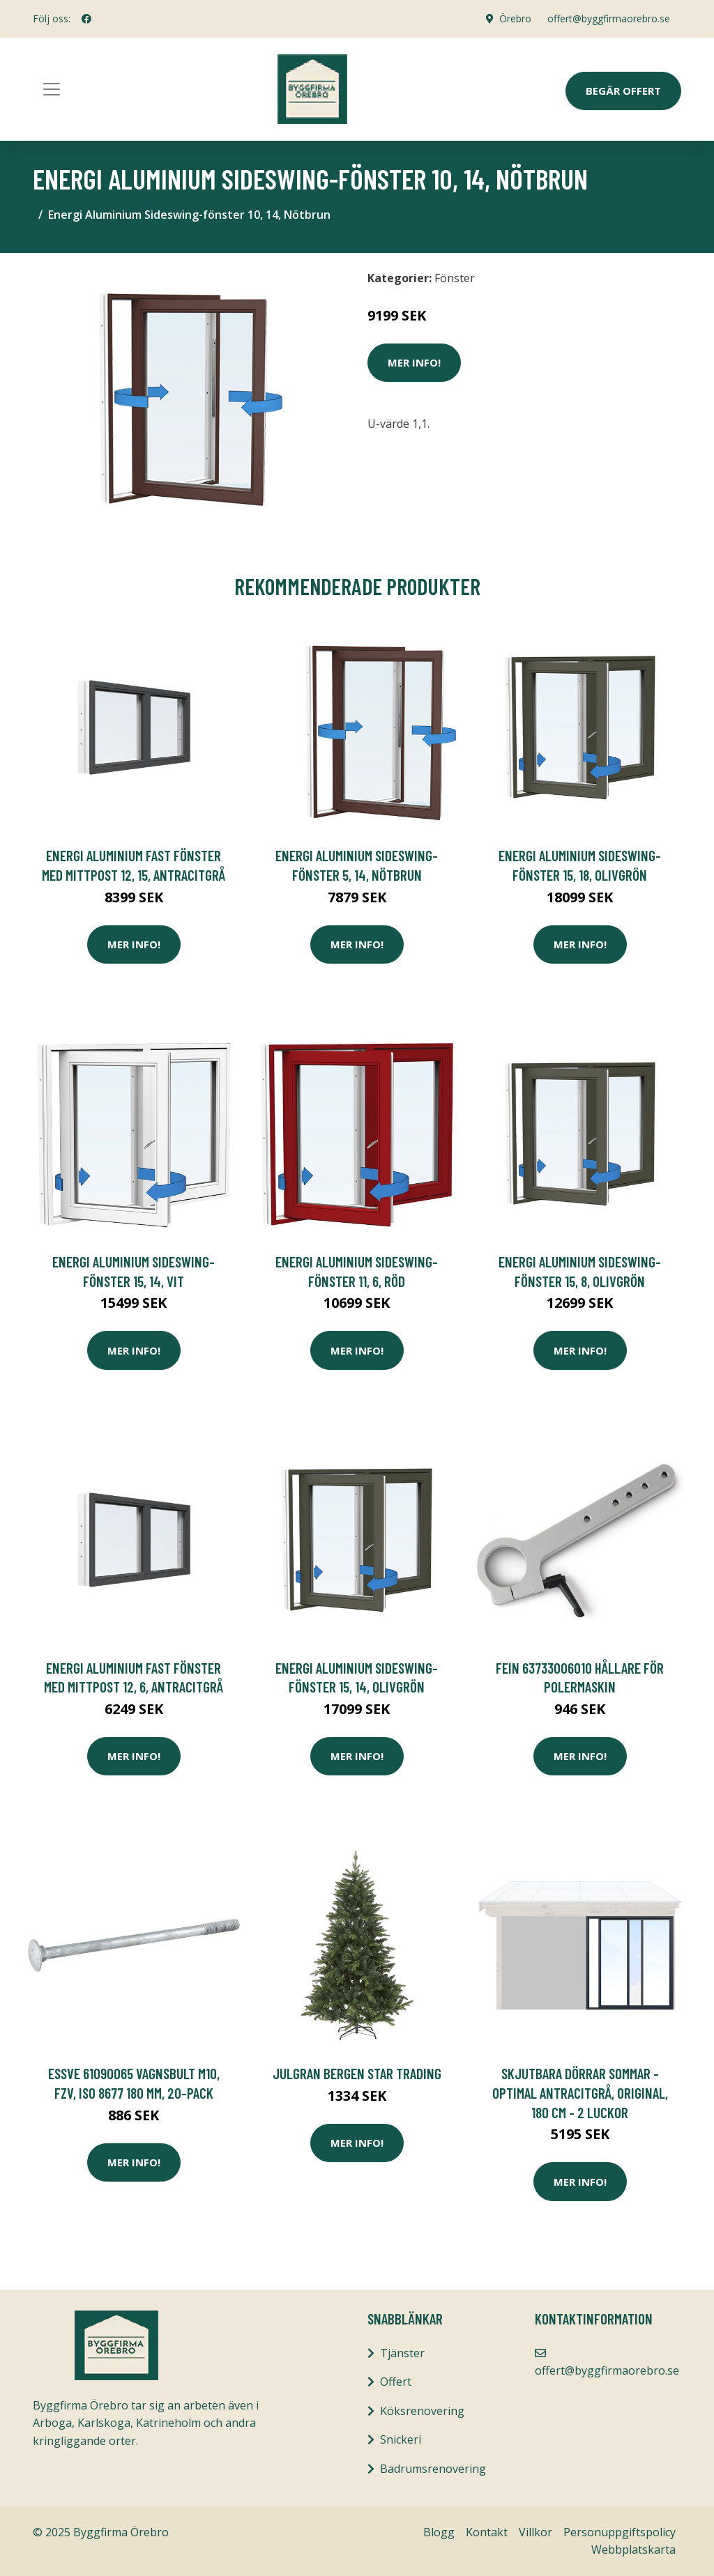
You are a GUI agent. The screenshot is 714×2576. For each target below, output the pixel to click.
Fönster (454, 278)
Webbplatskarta (633, 2549)
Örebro (515, 18)
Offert (395, 2381)
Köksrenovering (422, 2411)
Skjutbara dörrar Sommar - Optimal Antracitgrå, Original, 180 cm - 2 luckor (580, 2092)
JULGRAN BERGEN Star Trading (357, 2073)
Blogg (439, 2532)
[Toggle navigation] (51, 89)
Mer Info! (414, 362)
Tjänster (402, 2353)
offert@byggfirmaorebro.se (608, 18)
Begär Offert (623, 91)
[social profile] (86, 19)
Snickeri (400, 2439)
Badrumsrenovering (433, 2468)
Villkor (535, 2532)
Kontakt (487, 2532)
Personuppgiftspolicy (619, 2532)
